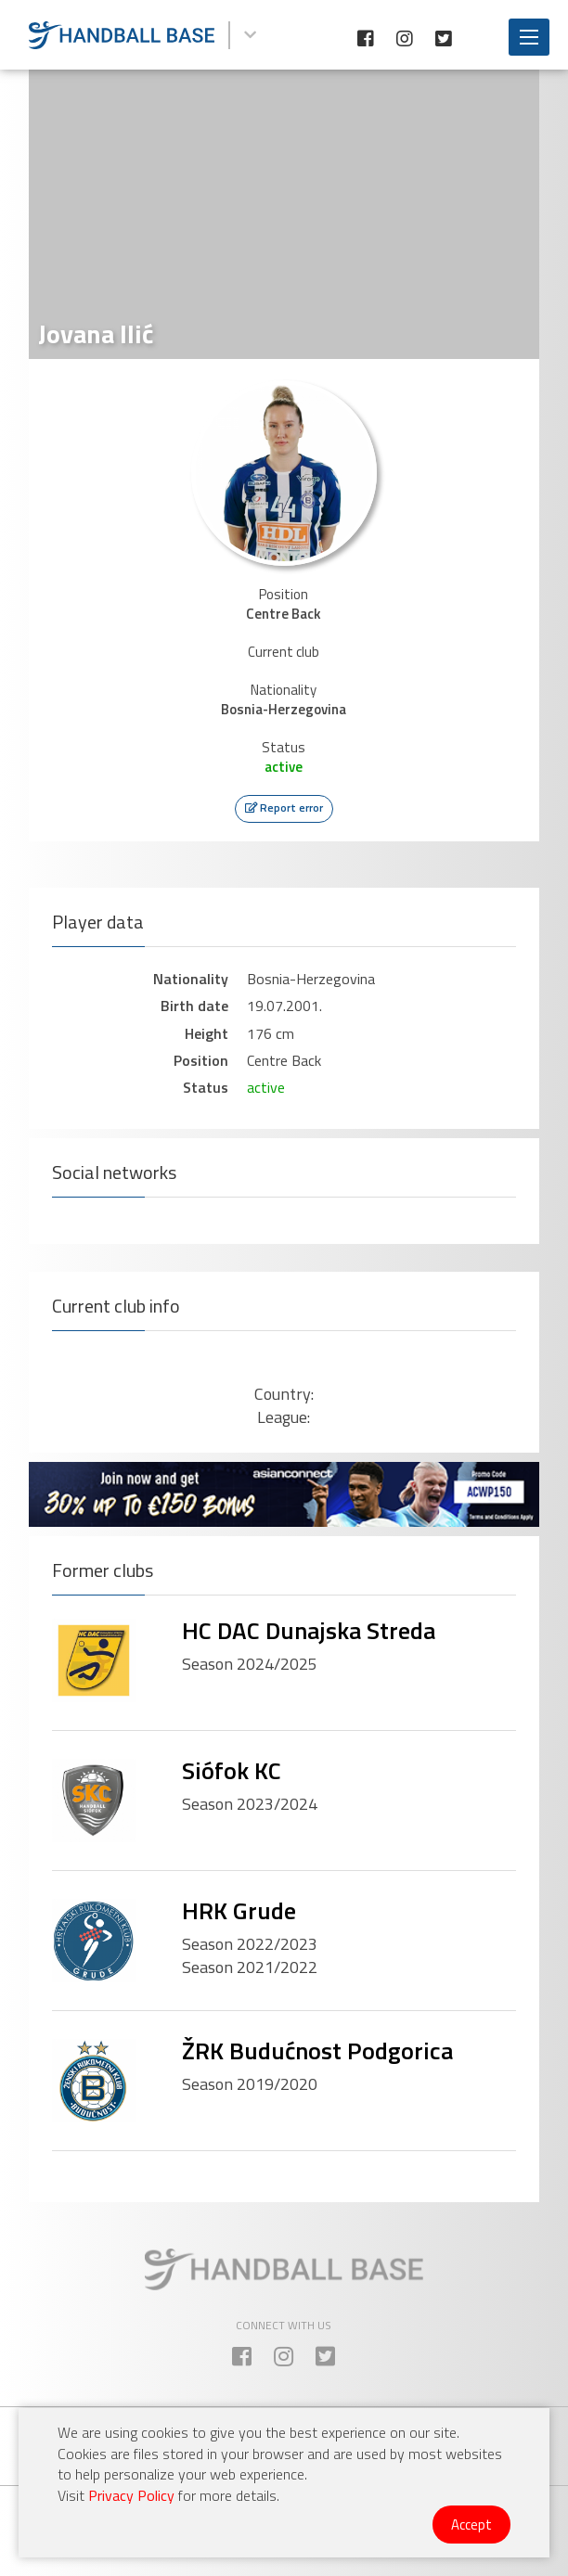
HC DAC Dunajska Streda (308, 1630)
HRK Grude (239, 1910)
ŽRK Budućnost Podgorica (317, 2050)
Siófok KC (231, 1770)
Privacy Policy (131, 2495)
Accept (471, 2524)
